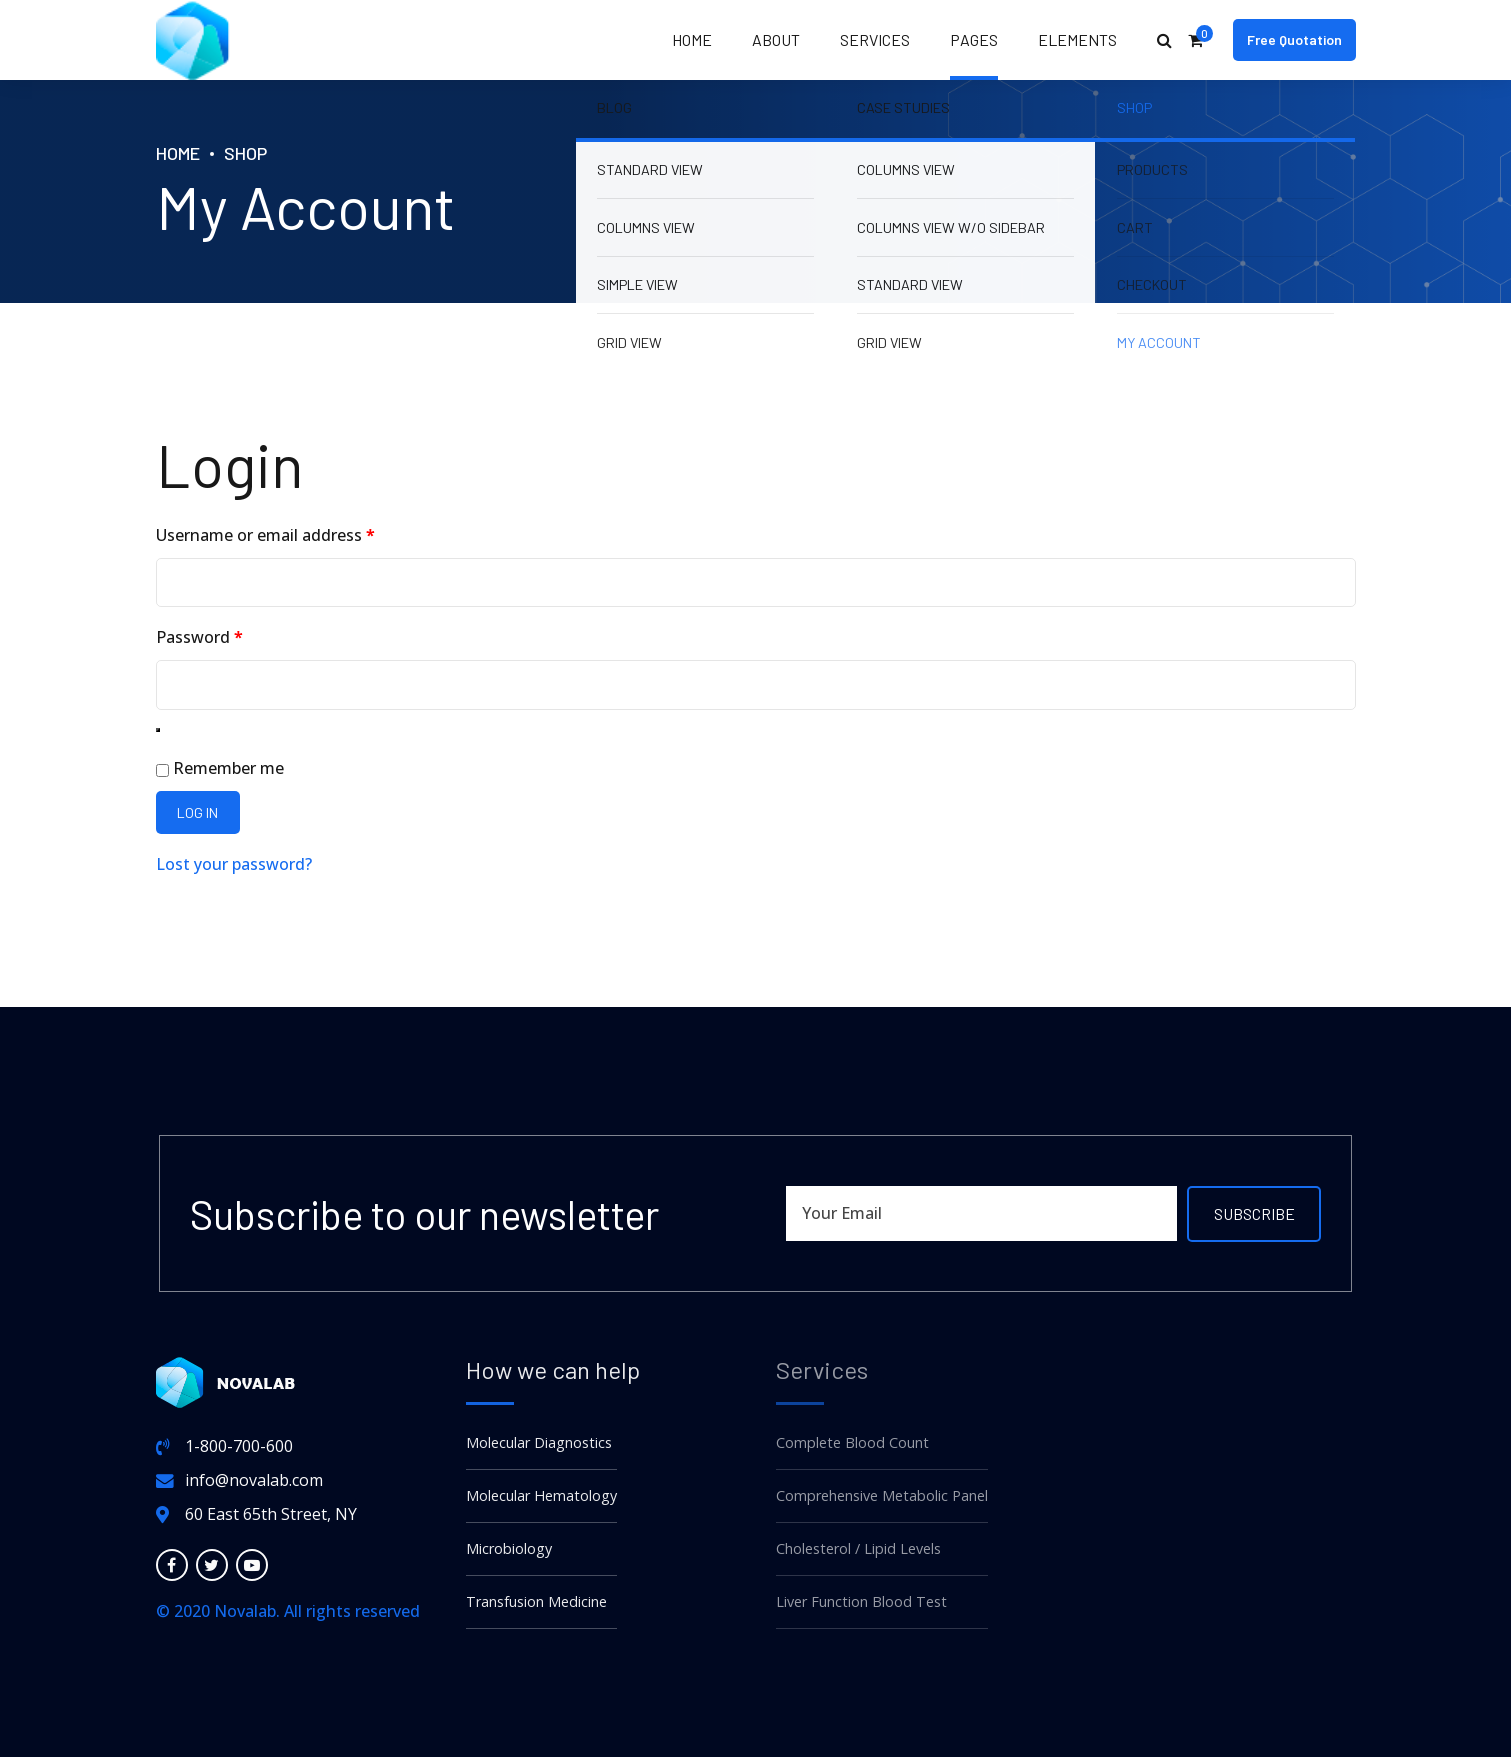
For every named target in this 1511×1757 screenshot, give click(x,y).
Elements (1077, 39)
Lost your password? (234, 864)
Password (233, 635)
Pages (974, 39)
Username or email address (299, 533)
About (776, 39)
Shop (245, 153)
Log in (197, 812)
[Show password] (158, 730)
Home (692, 39)
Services (875, 39)
